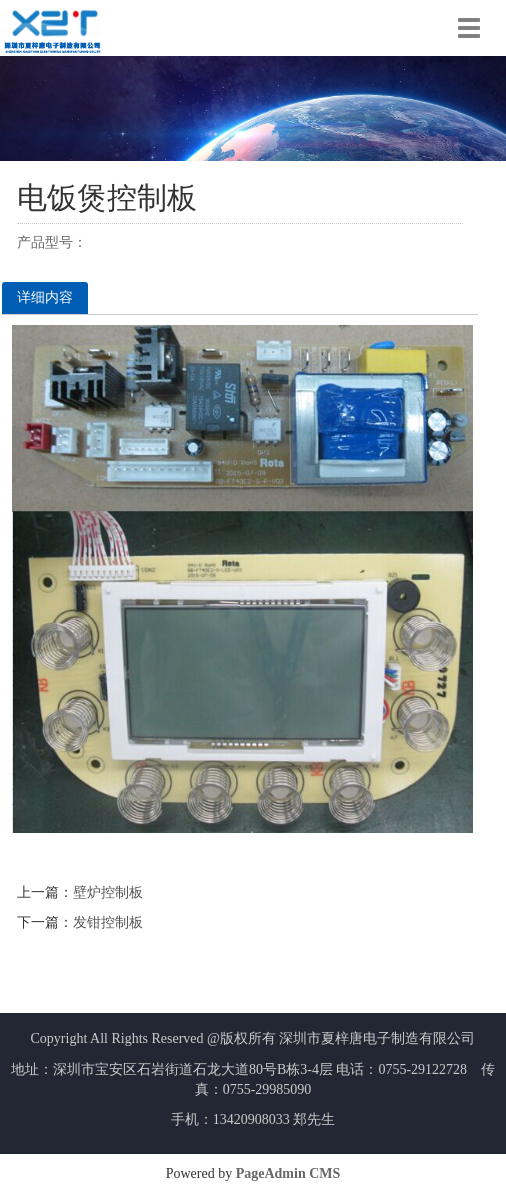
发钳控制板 (108, 922)
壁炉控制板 (108, 892)
